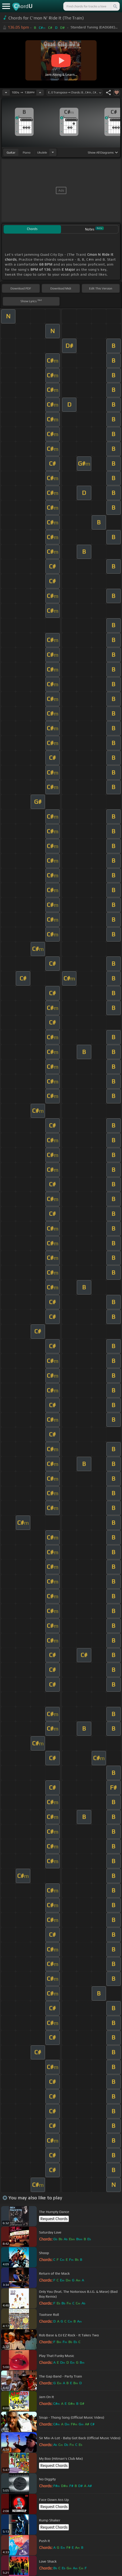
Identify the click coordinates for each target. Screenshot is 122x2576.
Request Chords (53, 2219)
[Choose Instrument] (52, 152)
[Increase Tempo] (40, 92)
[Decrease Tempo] (6, 92)
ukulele (42, 152)
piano (26, 152)
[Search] (115, 6)
